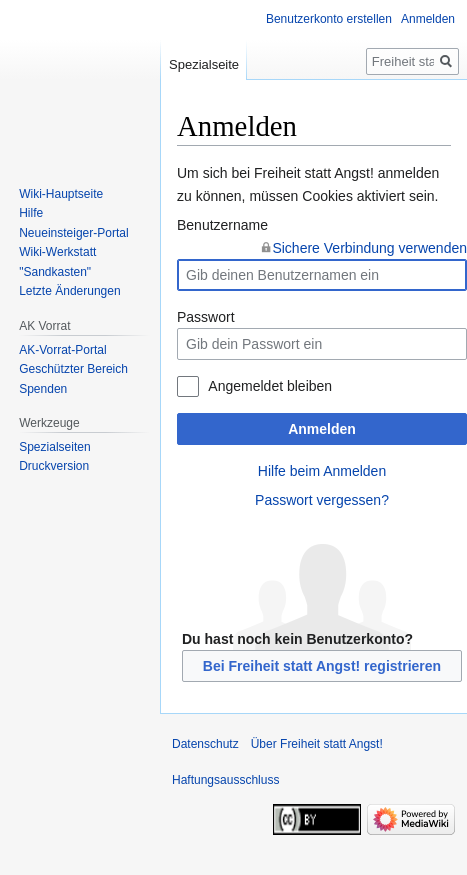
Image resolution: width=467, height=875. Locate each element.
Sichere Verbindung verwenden (369, 248)
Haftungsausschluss (225, 780)
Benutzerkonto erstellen (329, 19)
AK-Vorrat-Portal (62, 350)
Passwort (206, 317)
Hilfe (31, 213)
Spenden (43, 389)
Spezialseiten (54, 447)
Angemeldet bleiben (270, 386)
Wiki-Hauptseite (61, 194)
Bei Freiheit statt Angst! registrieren (322, 666)
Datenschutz (205, 744)
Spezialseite (204, 64)
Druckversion (54, 466)
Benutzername (222, 225)
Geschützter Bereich (73, 369)
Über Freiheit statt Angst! (317, 744)
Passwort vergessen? (322, 500)
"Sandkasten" (55, 272)
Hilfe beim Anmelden (322, 471)
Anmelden (322, 429)
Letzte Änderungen (69, 291)
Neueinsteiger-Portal (73, 233)
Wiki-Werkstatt (57, 252)
